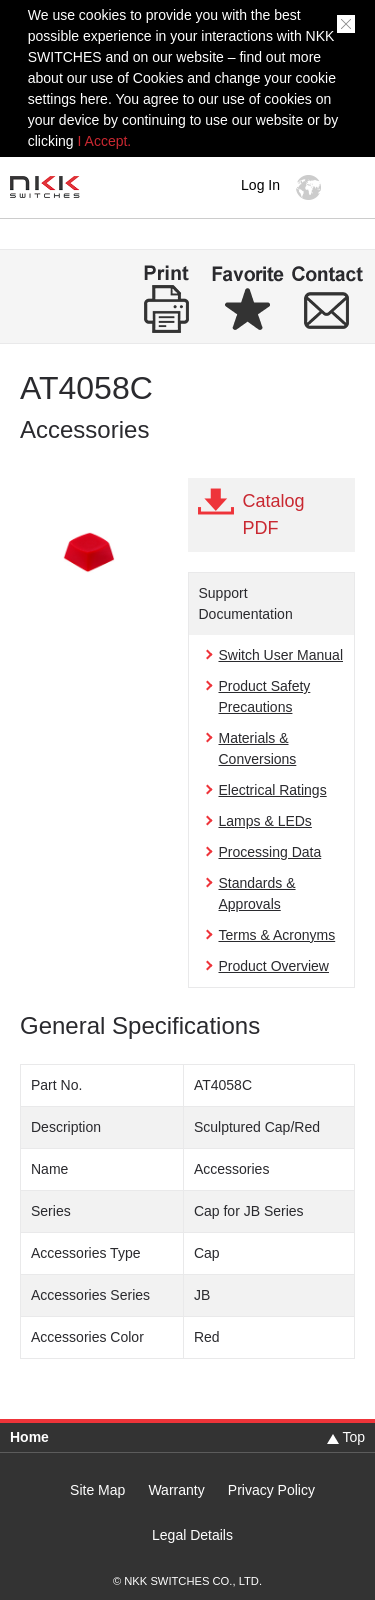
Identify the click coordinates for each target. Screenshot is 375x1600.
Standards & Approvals (257, 893)
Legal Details (192, 1535)
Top (353, 1437)
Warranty (176, 1490)
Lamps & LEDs (265, 821)
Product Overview (274, 966)
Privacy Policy (271, 1490)
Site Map (97, 1490)
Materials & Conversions (258, 748)
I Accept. (105, 141)
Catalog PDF (274, 514)
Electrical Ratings (273, 790)
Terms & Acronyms (277, 935)
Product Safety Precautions (265, 696)
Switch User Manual (281, 655)
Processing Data (270, 852)
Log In (260, 185)
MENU (349, 187)
